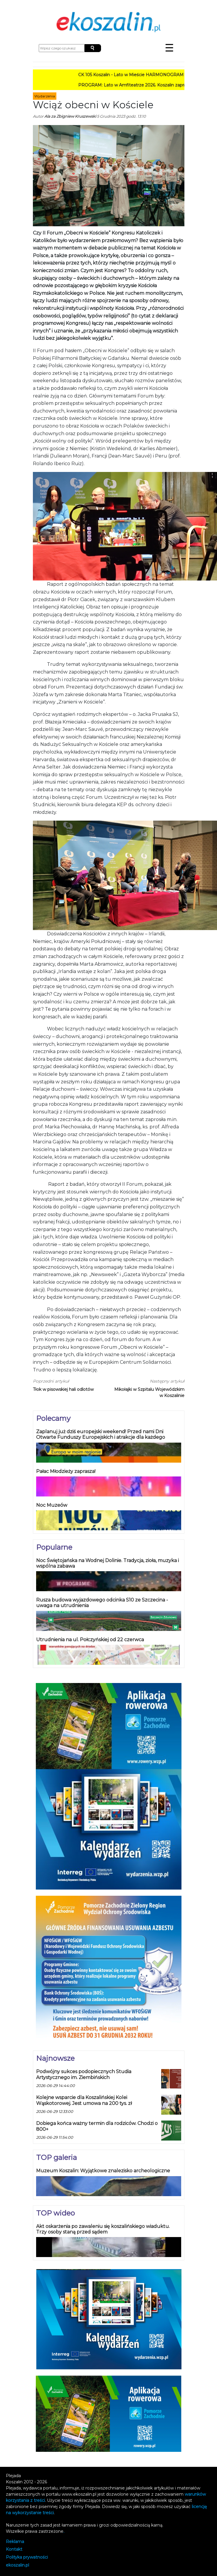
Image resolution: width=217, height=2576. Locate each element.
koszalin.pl (17, 2565)
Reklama (15, 2541)
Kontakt (14, 2549)
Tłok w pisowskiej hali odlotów (63, 1389)
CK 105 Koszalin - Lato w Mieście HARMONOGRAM (136, 74)
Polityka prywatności (27, 2557)
